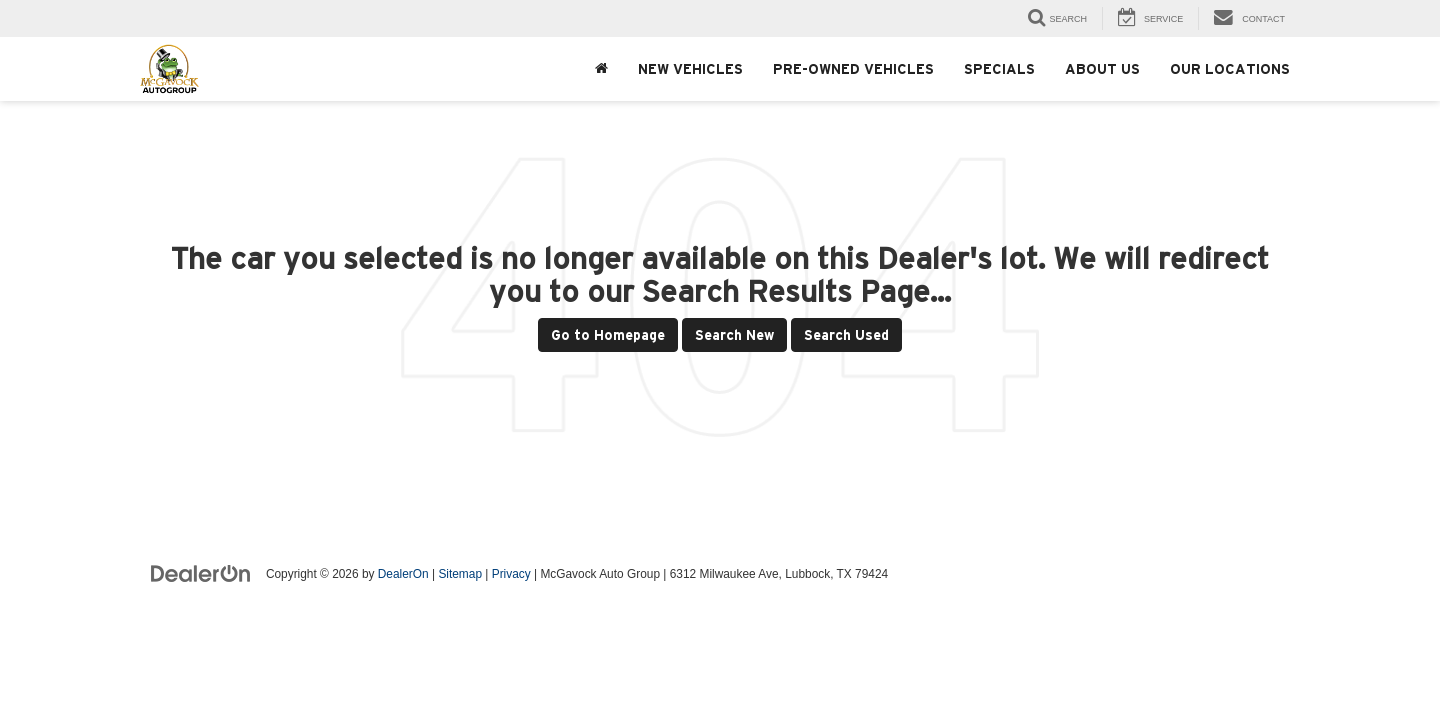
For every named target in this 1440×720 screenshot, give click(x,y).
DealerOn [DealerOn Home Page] (403, 574)
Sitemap (460, 574)
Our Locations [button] (1230, 69)
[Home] (601, 69)
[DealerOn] (201, 573)
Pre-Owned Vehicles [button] (853, 69)
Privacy (511, 574)
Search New (734, 335)
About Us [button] (1102, 69)
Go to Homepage (608, 335)
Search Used (846, 335)
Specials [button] (999, 69)
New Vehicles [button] (690, 69)
